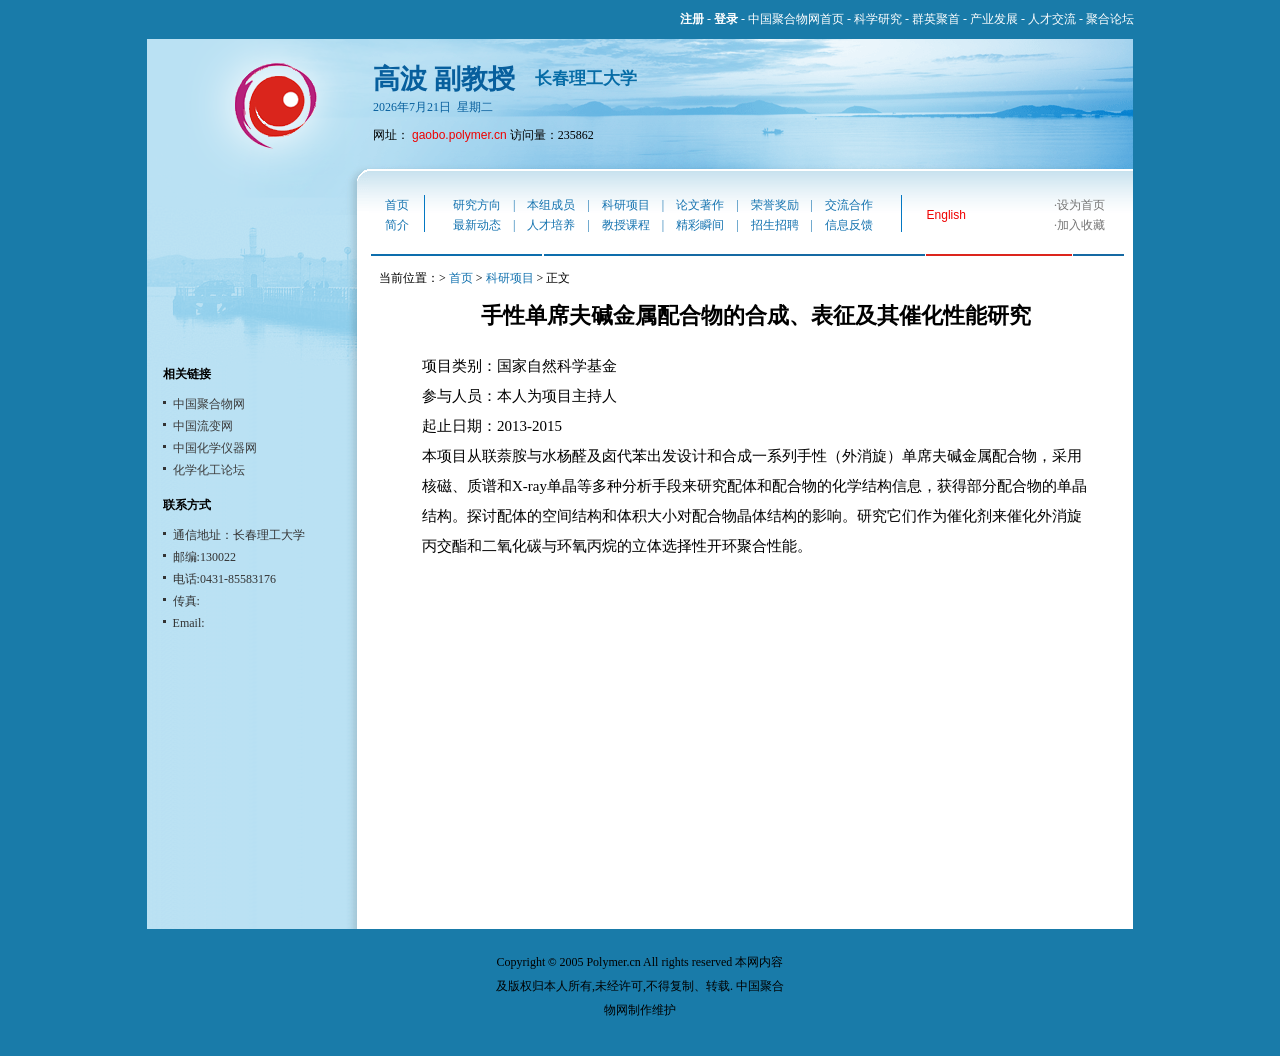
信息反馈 (849, 225)
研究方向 (477, 205)
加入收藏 (1081, 225)
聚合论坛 (1110, 19)
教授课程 (626, 225)
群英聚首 (936, 19)
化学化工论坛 (209, 470)
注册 (692, 19)
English (946, 215)
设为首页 (1081, 205)
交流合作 (849, 205)
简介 (397, 225)
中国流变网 (203, 426)
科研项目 (626, 205)
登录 (726, 19)
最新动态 (477, 225)
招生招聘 (775, 225)
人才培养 (551, 225)
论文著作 (700, 205)
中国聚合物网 (209, 404)
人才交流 (1052, 19)
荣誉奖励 (775, 205)
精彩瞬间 (700, 225)
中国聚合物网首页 (796, 19)
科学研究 (878, 19)
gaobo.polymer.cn (459, 135)
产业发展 (994, 19)
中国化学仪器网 (215, 448)
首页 (397, 205)
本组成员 (551, 205)
